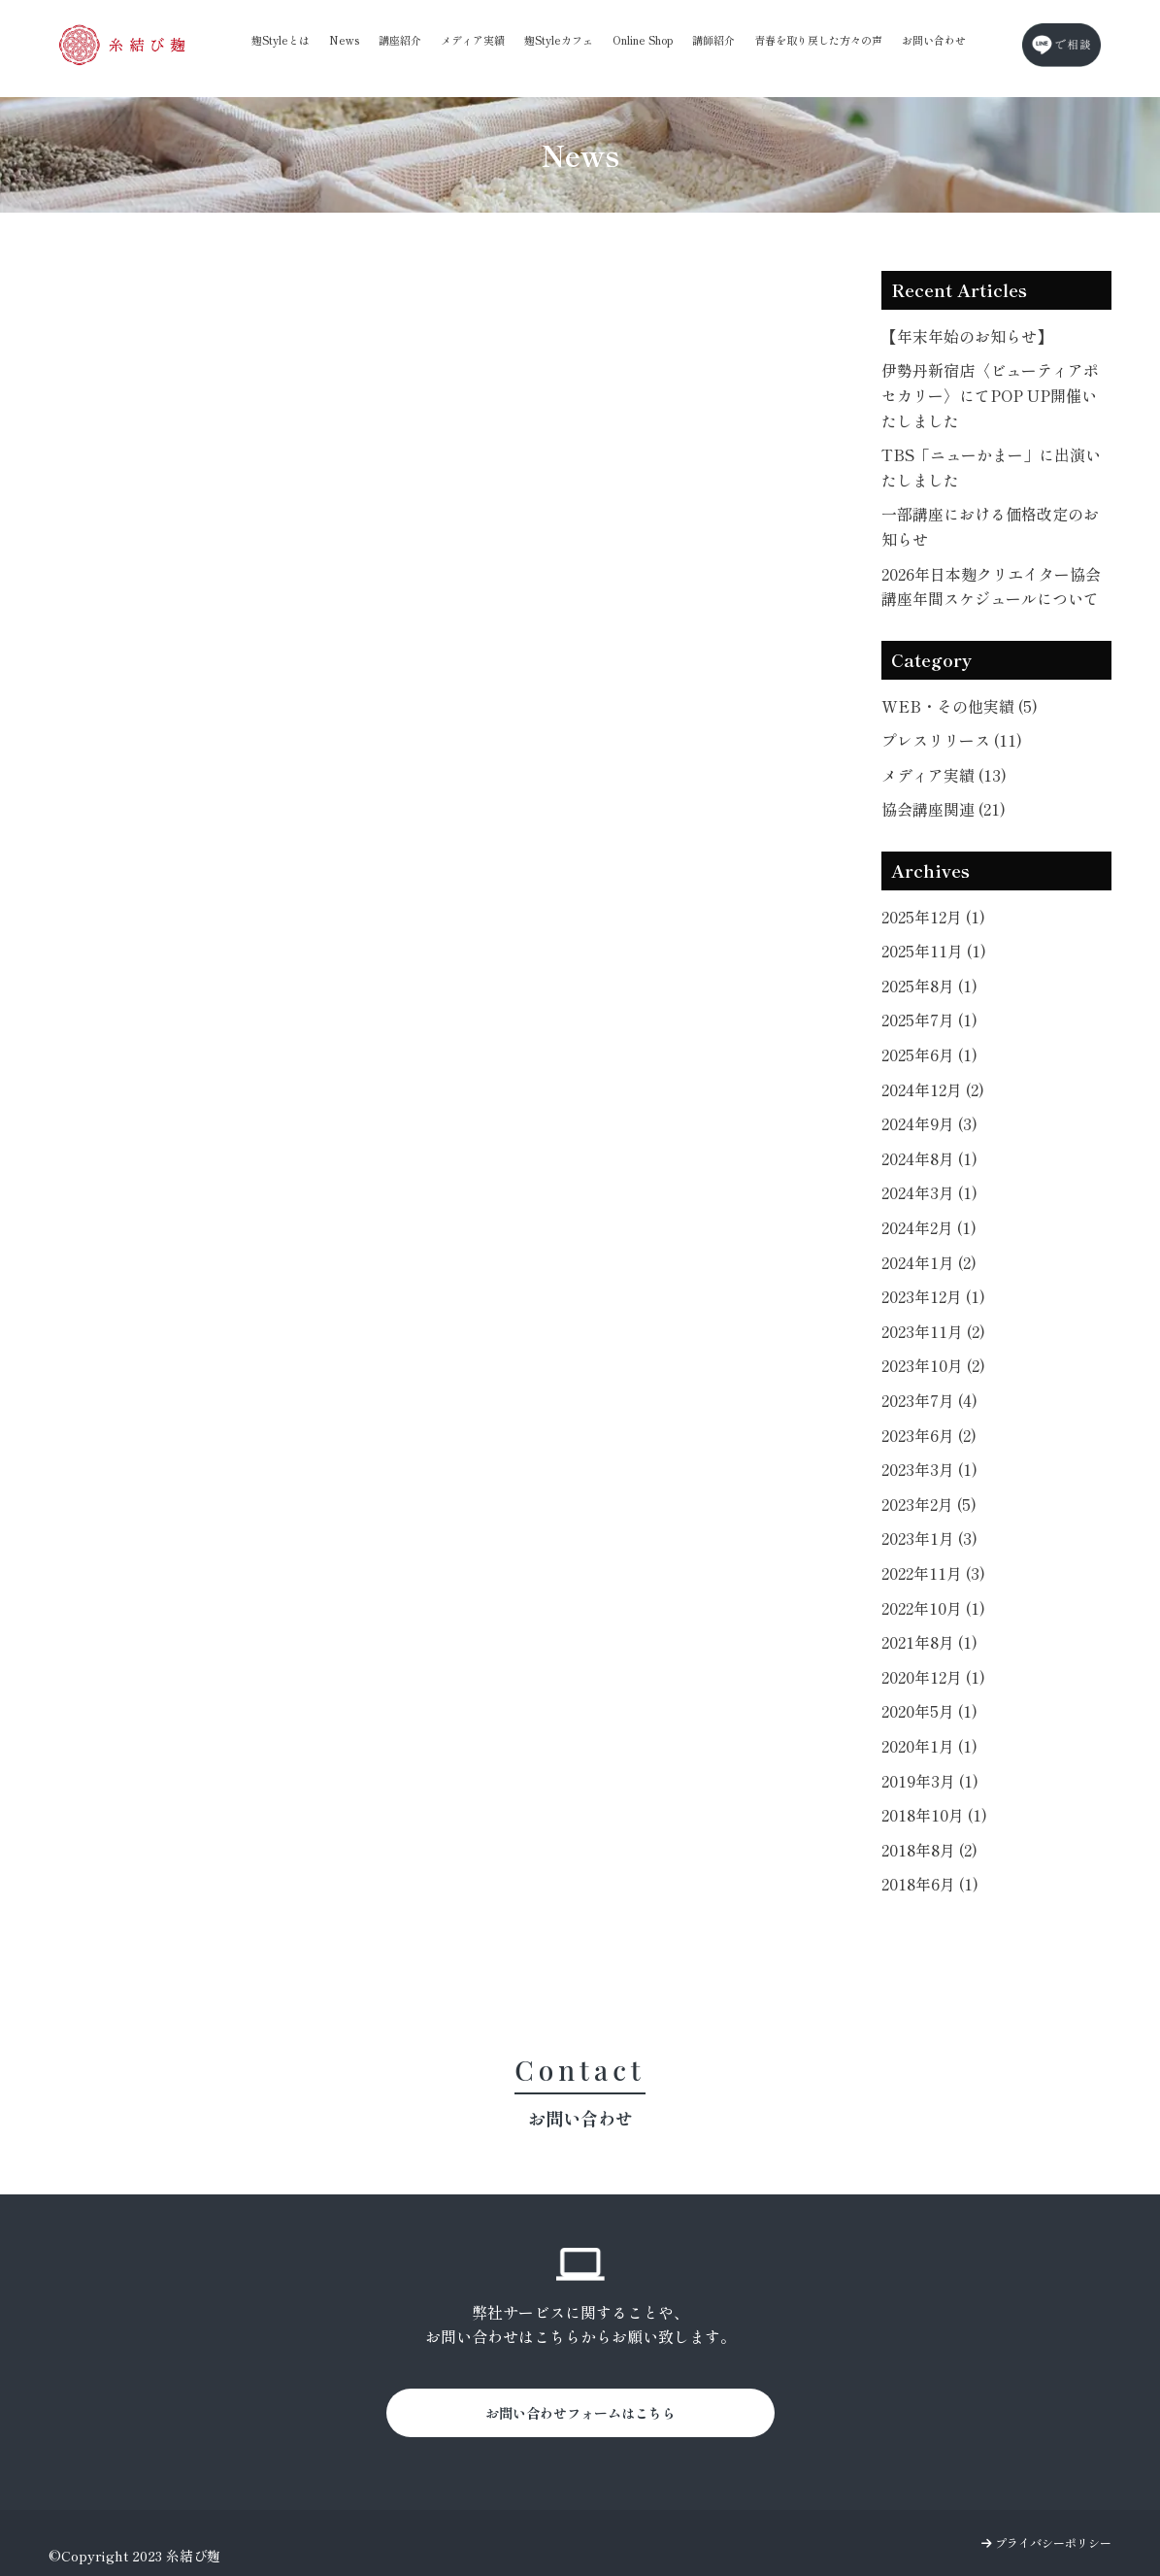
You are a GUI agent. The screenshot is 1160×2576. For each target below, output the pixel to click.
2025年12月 (933, 916)
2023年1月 (929, 1538)
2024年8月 (929, 1158)
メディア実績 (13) (944, 774)
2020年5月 (929, 1711)
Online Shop (643, 40)
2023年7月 (929, 1400)
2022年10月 (933, 1608)
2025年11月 (933, 950)
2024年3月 (929, 1192)
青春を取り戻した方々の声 (818, 40)
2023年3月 (929, 1469)
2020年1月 (929, 1745)
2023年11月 (933, 1331)
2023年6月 (929, 1435)
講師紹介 (713, 40)
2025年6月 (929, 1054)
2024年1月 (929, 1262)
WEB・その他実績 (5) (959, 706)
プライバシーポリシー (1046, 2542)
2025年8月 (929, 985)
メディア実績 (473, 40)
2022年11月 (933, 1573)
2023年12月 (933, 1296)
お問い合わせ (934, 40)
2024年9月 (929, 1123)
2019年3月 (929, 1780)
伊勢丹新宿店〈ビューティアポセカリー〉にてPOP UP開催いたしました (990, 394)
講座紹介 (400, 40)
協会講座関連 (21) (943, 808)
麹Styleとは (280, 40)
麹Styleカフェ (558, 40)
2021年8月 (929, 1642)
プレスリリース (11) (951, 740)
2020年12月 (933, 1677)
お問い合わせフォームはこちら (580, 2413)
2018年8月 (929, 1849)
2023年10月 (933, 1365)
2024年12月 (932, 1089)
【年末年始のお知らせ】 (966, 336)
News (344, 40)
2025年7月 (929, 1019)
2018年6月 (929, 1883)
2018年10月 (934, 1814)
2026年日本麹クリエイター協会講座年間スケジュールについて (991, 586)
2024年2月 (929, 1227)
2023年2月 (929, 1504)
